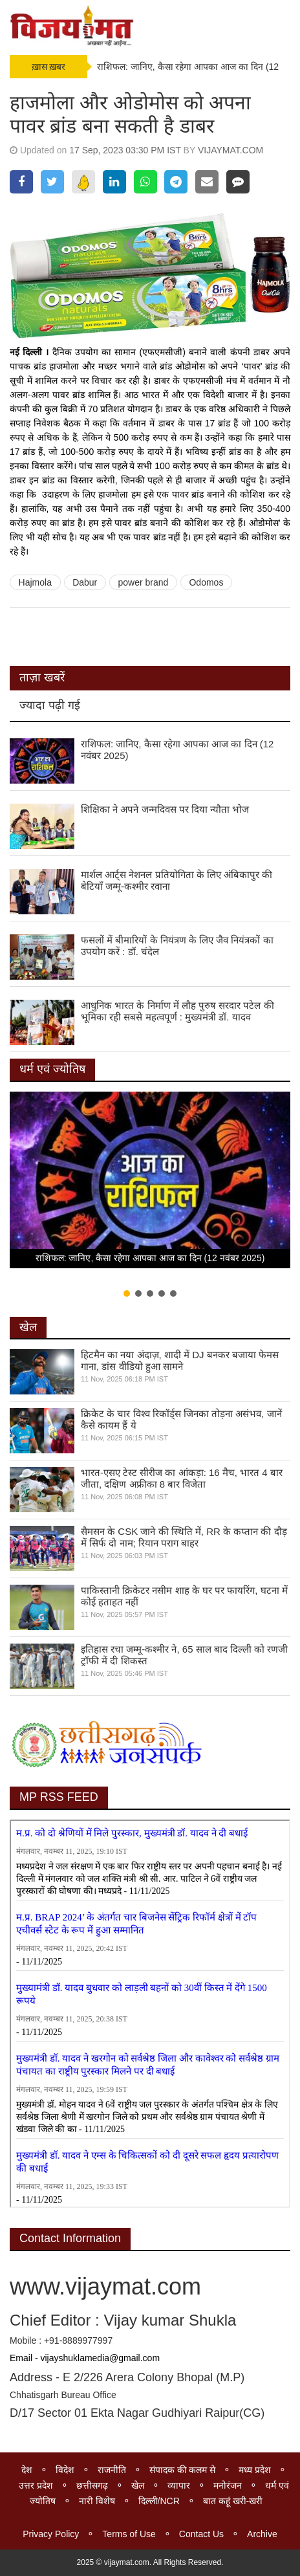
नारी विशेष (97, 2501)
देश (26, 2470)
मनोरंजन (227, 2485)
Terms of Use (128, 2534)
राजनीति (112, 2470)
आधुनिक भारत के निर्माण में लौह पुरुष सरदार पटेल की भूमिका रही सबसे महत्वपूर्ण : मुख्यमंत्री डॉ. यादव (177, 1011)
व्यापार (178, 2485)
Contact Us (201, 2534)
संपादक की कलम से (182, 2470)
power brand (143, 582)
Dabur (84, 582)
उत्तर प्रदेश (36, 2485)
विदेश (65, 2470)
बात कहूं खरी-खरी (232, 2501)
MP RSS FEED (58, 1796)
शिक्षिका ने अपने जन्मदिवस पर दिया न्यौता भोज (165, 809)
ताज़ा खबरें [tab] (42, 677)
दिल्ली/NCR (159, 2501)
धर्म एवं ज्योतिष (52, 1068)
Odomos (206, 582)
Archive (262, 2534)
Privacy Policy (51, 2534)
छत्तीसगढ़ (92, 2485)
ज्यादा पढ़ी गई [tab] (49, 705)
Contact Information (70, 2238)
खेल (28, 1327)
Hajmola (35, 582)
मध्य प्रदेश (255, 2470)
